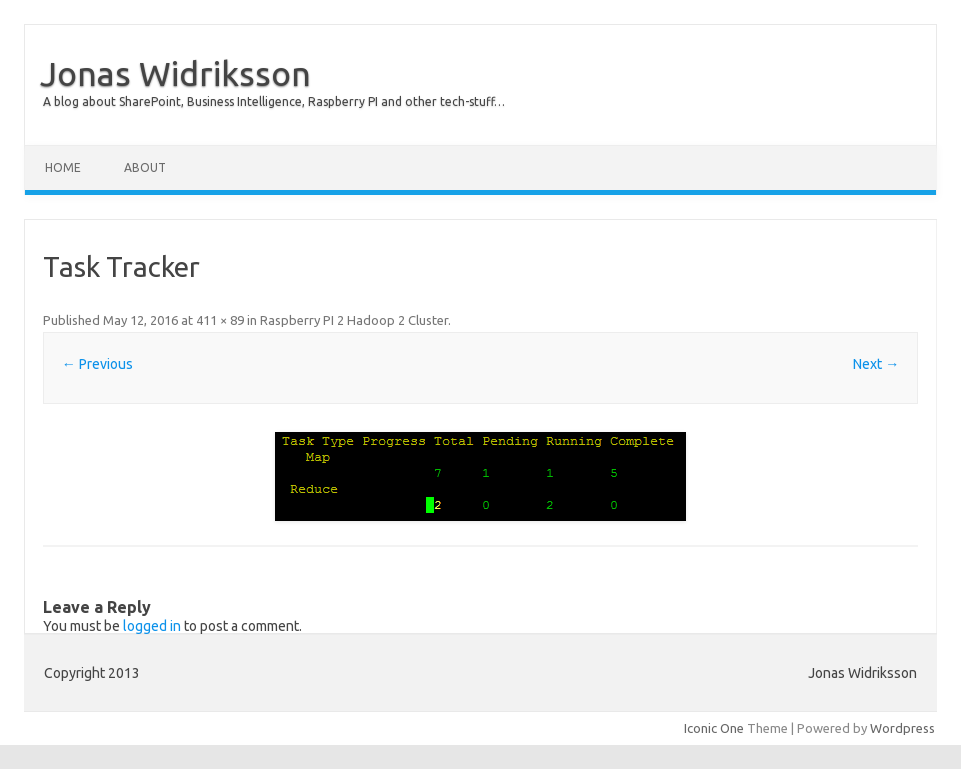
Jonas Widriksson (175, 73)
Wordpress (902, 728)
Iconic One (714, 728)
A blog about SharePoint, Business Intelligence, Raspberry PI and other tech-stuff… (274, 101)
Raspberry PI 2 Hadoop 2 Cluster (354, 320)
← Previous (97, 364)
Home (63, 167)
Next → (876, 364)
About (145, 167)
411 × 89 (220, 320)
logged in (152, 626)
